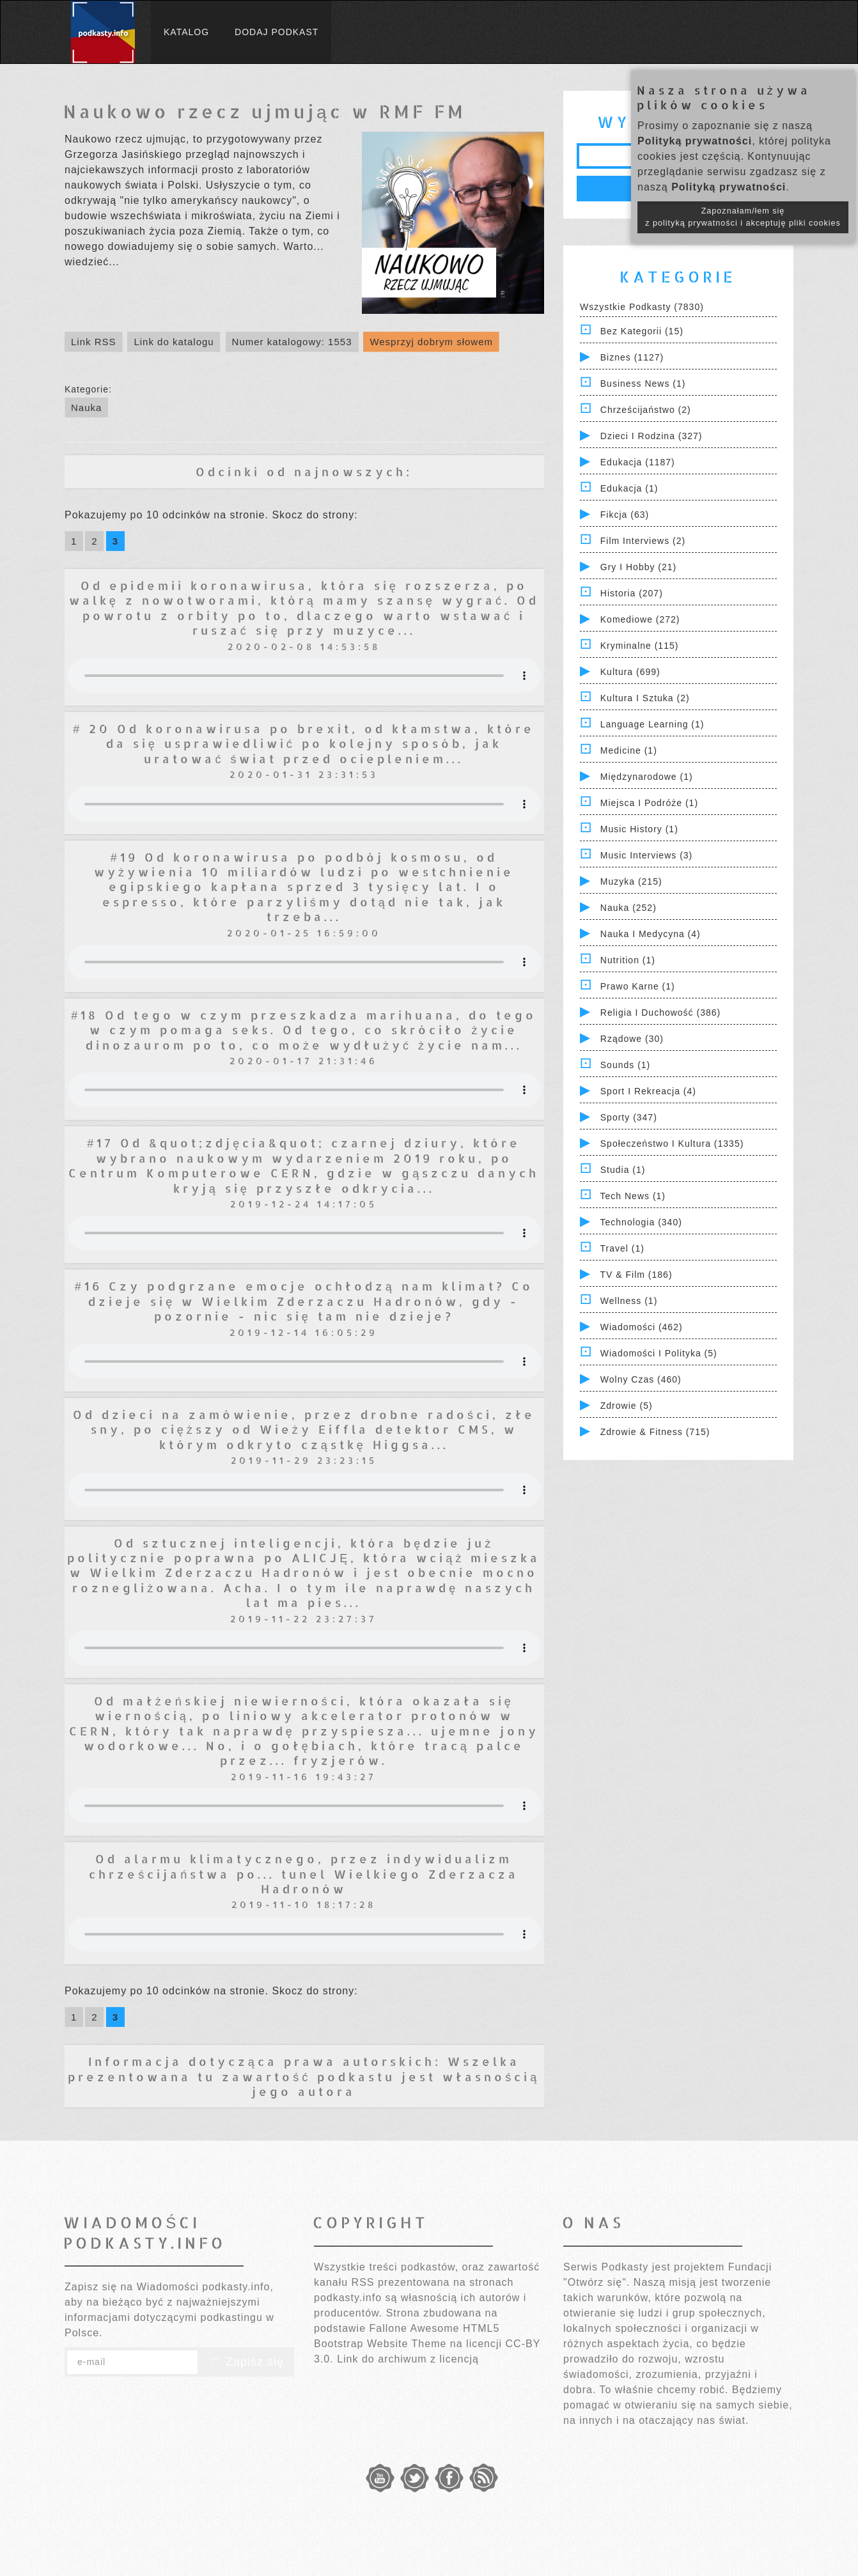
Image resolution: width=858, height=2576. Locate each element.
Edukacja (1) (629, 488)
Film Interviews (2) (642, 541)
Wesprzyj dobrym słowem (431, 341)
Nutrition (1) (627, 960)
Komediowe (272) (640, 619)
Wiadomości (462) (641, 1327)
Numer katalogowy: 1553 (292, 341)
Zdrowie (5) (626, 1406)
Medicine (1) (628, 750)
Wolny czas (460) (641, 1379)
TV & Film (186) (636, 1274)
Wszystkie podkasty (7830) (642, 307)
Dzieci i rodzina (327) (651, 436)
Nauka (86, 407)
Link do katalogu (174, 341)
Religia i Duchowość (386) (660, 1012)
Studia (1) (623, 1170)
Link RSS (93, 341)
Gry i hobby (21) (638, 567)
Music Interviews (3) (646, 855)
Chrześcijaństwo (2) (645, 410)
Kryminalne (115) (639, 645)
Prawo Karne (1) (637, 986)
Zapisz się (246, 2361)
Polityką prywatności (694, 141)
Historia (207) (631, 593)
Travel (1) (622, 1248)
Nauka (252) (628, 908)
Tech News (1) (633, 1196)
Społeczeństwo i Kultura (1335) (672, 1143)
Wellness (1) (629, 1301)
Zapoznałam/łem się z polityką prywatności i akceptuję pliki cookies (743, 217)
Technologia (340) (641, 1222)
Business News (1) (643, 383)
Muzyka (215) (631, 881)
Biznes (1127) (632, 357)
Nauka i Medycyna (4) (650, 934)
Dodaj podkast (276, 32)
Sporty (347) (628, 1117)
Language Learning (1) (652, 724)
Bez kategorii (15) (641, 331)
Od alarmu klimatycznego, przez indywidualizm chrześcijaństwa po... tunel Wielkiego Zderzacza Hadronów (304, 1873)
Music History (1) (639, 829)
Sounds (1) (625, 1065)
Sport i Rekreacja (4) (648, 1091)
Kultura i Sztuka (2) (645, 698)
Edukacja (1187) (637, 462)
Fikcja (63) (624, 514)
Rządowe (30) (632, 1039)
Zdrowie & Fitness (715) (655, 1432)
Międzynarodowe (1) (646, 777)
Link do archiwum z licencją (408, 2359)
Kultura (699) (630, 672)
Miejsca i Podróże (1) (649, 803)
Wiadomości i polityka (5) (658, 1353)
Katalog (186, 32)
